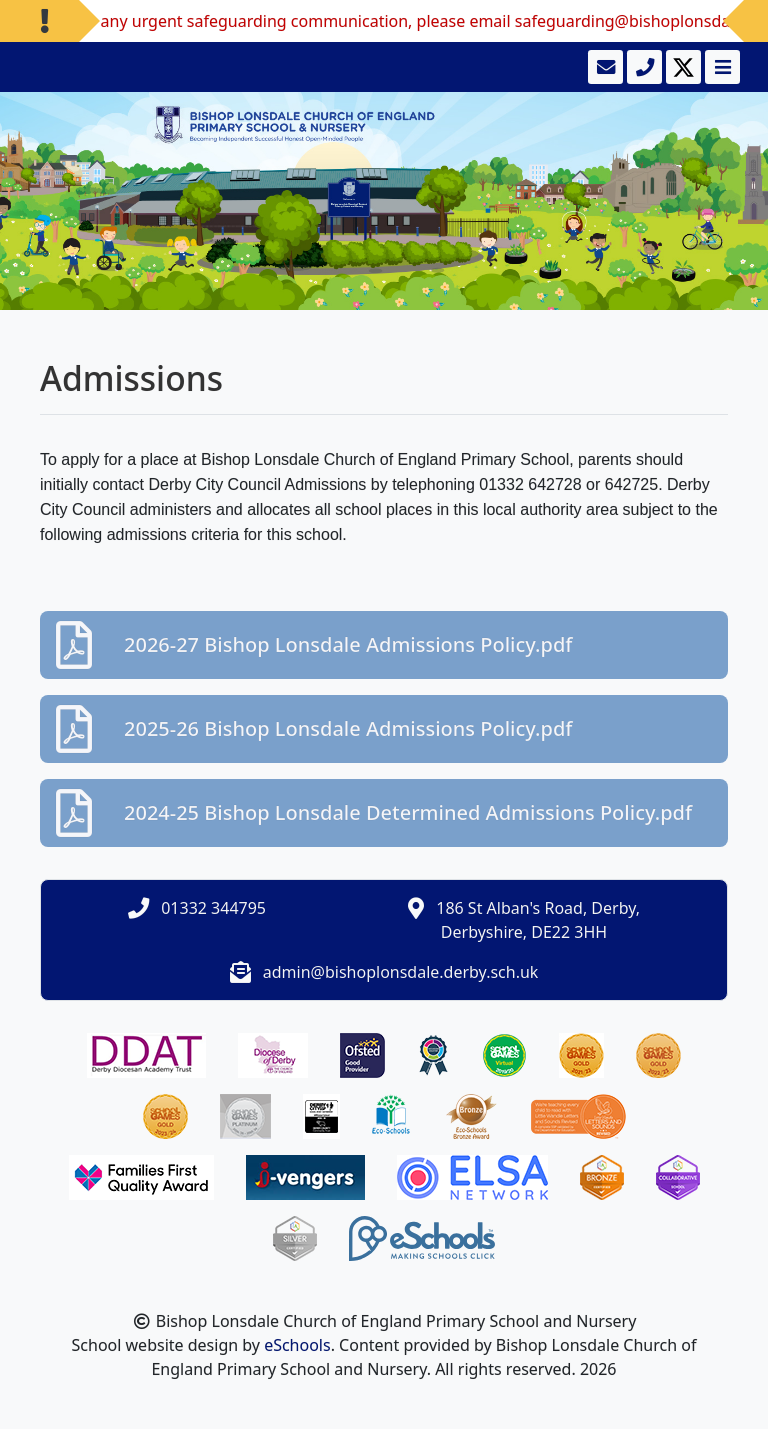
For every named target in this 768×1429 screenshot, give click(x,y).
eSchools (297, 1345)
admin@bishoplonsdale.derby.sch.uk (401, 972)
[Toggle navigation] (720, 67)
